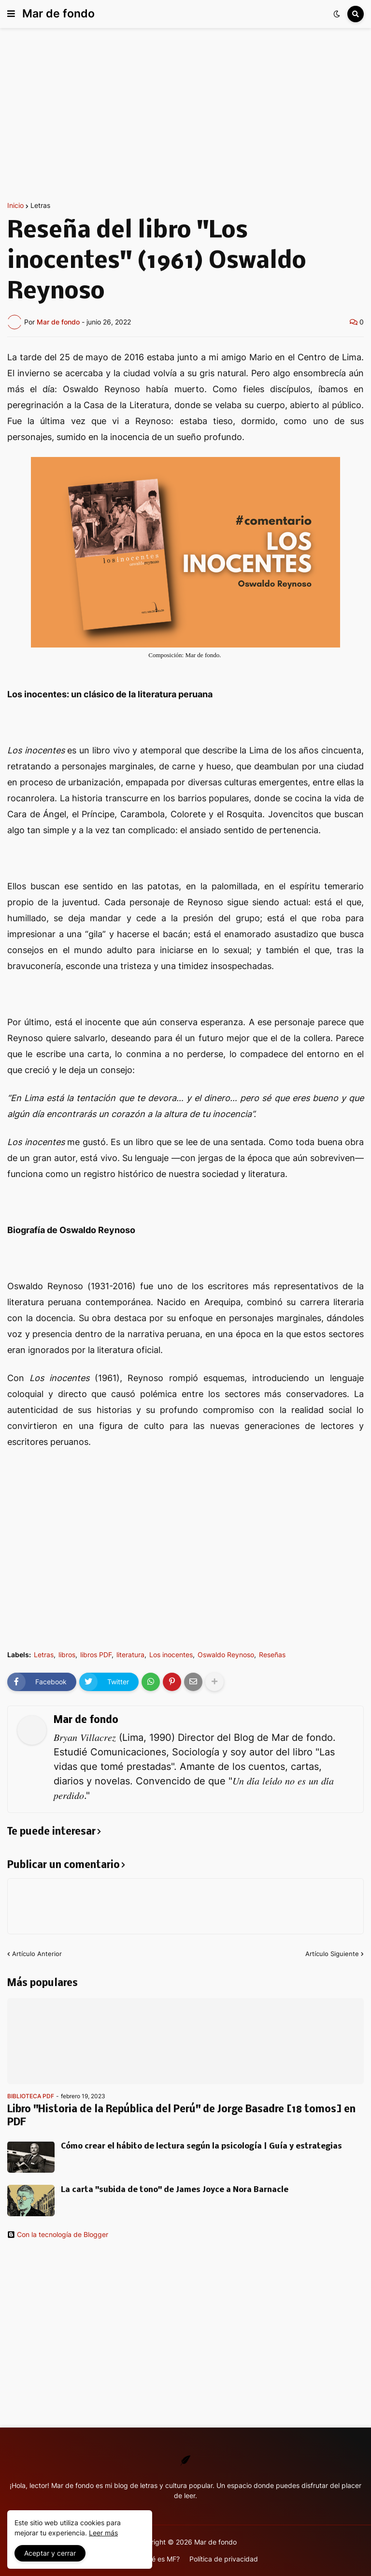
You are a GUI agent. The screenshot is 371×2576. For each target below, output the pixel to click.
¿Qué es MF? (159, 2559)
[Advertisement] (185, 115)
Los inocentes (171, 1654)
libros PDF (96, 1654)
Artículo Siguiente (332, 1954)
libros (66, 1654)
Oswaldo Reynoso (226, 1654)
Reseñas (272, 1654)
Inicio (15, 205)
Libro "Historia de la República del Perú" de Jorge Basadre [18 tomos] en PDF (181, 2116)
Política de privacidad (223, 2559)
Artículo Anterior (37, 1954)
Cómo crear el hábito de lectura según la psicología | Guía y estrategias (201, 2146)
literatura (130, 1654)
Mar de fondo (58, 13)
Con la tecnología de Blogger (57, 2234)
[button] (11, 14)
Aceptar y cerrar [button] (50, 2553)
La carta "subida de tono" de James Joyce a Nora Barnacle (174, 2190)
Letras (40, 205)
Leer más (103, 2533)
